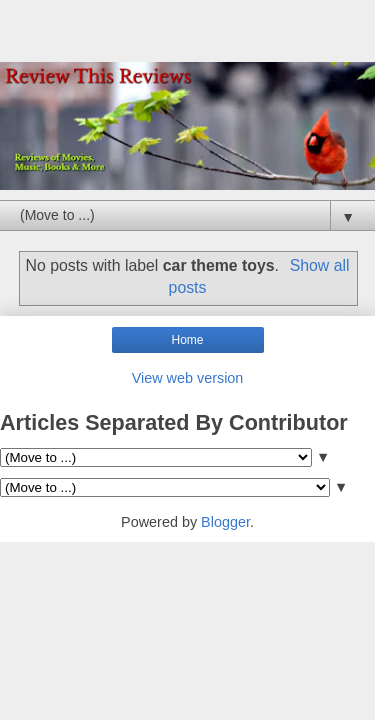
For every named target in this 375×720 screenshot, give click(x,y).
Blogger (225, 522)
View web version (188, 378)
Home (187, 340)
